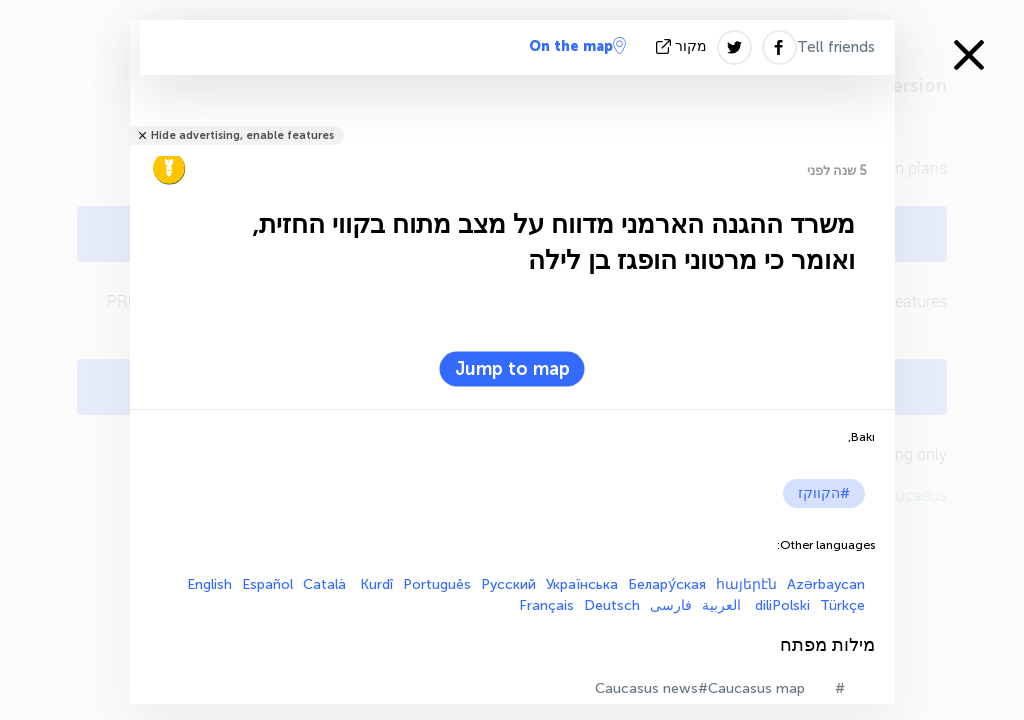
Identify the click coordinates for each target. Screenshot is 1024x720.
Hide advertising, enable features (242, 135)
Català (326, 584)
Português (437, 584)
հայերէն (746, 584)
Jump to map (512, 369)
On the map (577, 46)
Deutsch (612, 605)
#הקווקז (824, 493)
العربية (723, 605)
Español (267, 584)
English (209, 584)
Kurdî (376, 584)
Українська (582, 584)
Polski (791, 605)
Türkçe (842, 605)
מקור (683, 46)
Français (546, 605)
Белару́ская (667, 584)
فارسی (671, 605)
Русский (508, 584)
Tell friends (836, 47)
